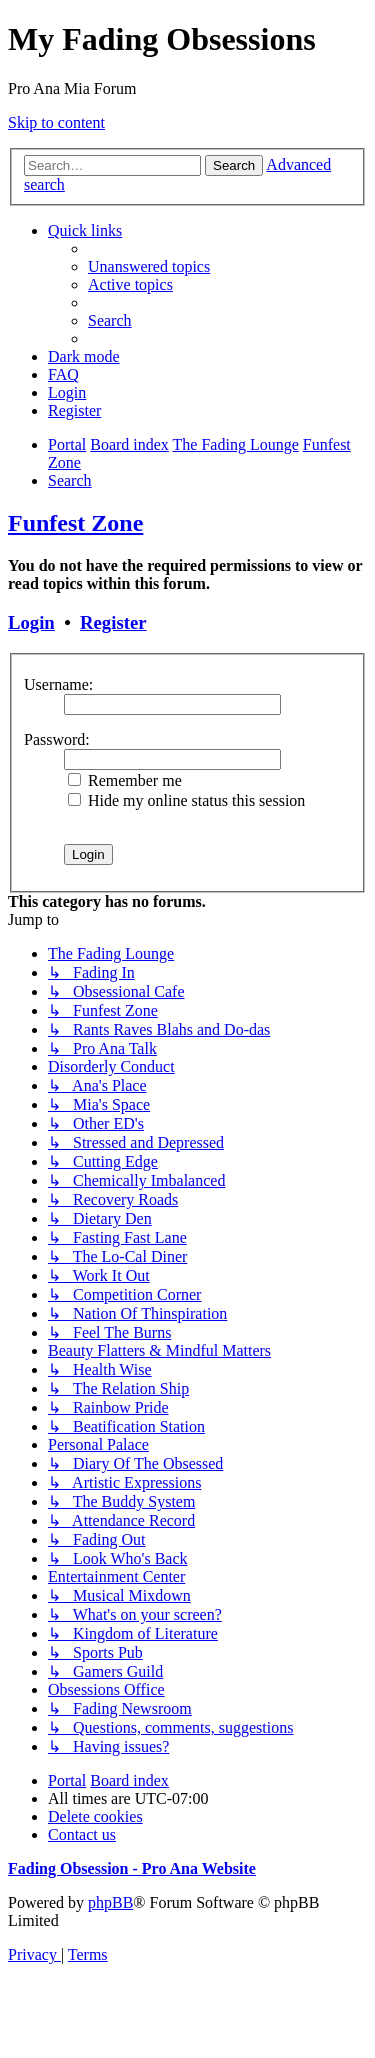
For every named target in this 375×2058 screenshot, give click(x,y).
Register (113, 622)
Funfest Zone (75, 523)
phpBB (110, 1902)
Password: (57, 739)
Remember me (125, 780)
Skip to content (56, 122)
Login (31, 622)
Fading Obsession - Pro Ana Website (132, 1868)
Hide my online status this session (186, 800)
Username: (58, 684)
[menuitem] (149, 266)
